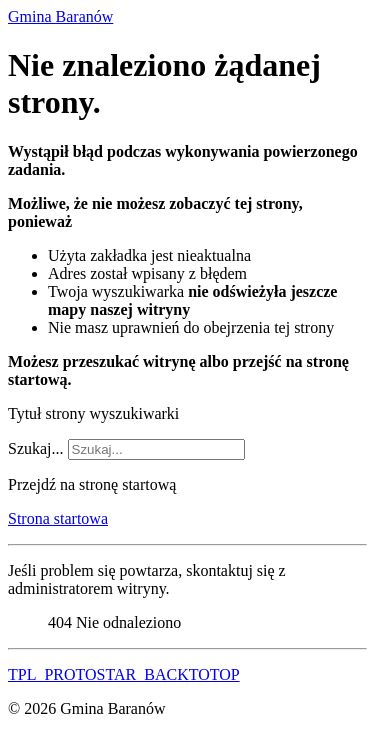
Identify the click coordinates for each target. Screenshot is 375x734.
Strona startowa (58, 518)
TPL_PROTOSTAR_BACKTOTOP (124, 674)
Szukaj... (36, 448)
